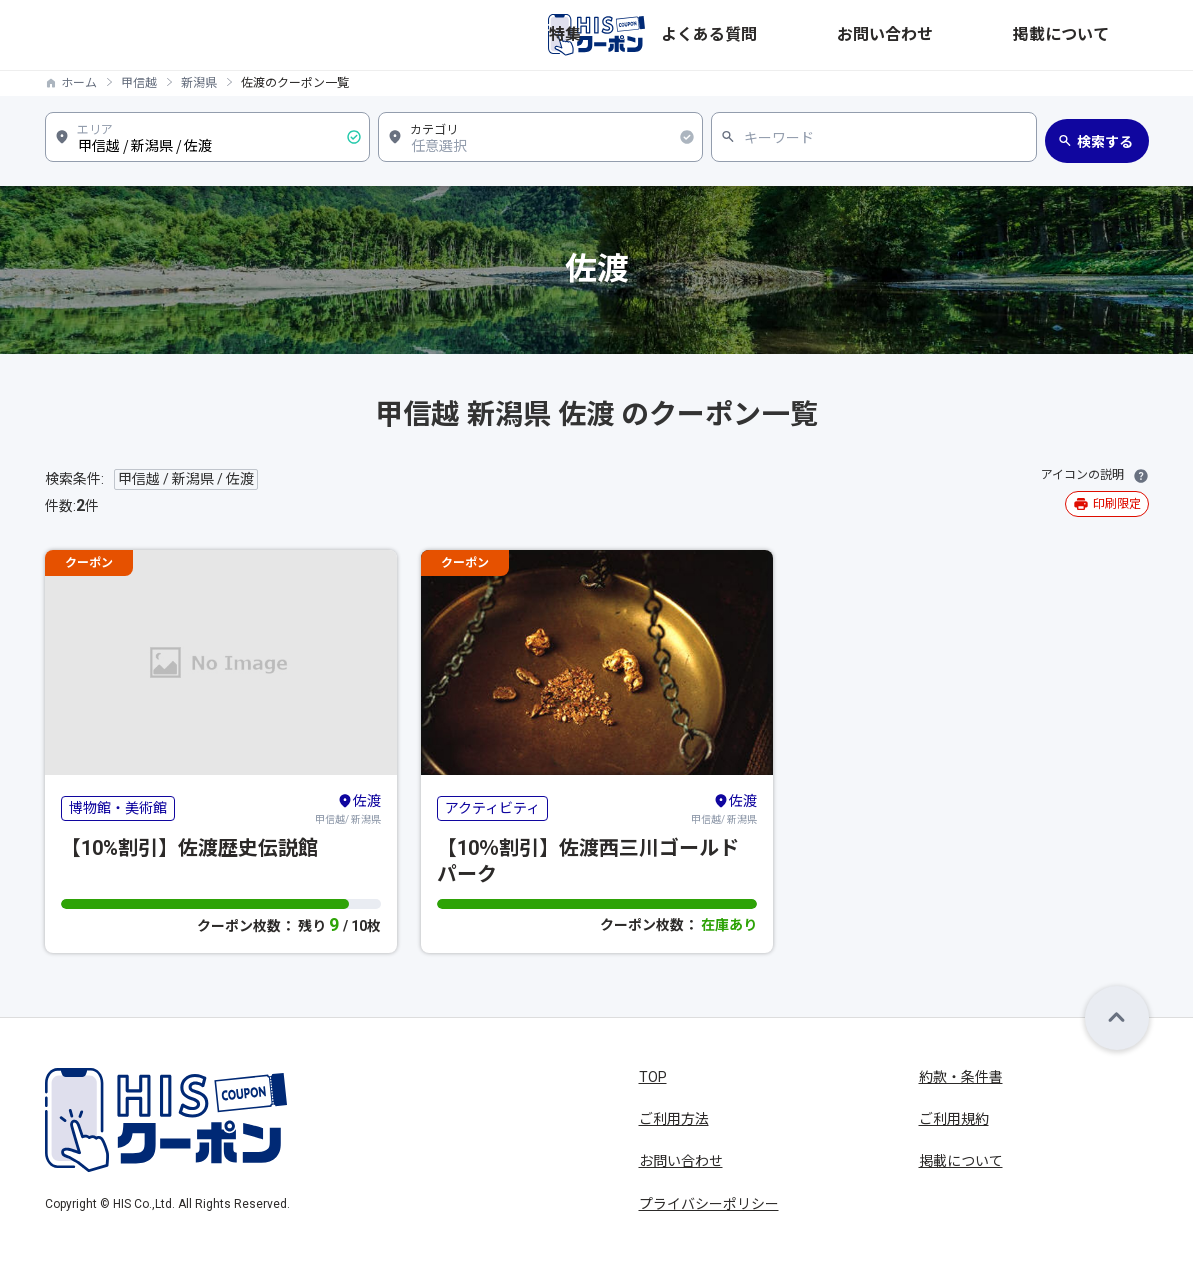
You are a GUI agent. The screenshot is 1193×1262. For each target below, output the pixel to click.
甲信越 (139, 83)
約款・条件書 (961, 1077)
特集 (811, 35)
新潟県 (199, 83)
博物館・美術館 (118, 808)
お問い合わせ (999, 35)
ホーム (79, 83)
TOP (653, 1077)
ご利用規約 (954, 1119)
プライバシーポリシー (709, 1204)
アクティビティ (492, 808)
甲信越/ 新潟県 (348, 808)
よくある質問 (891, 35)
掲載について (1107, 35)
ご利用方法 (674, 1119)
